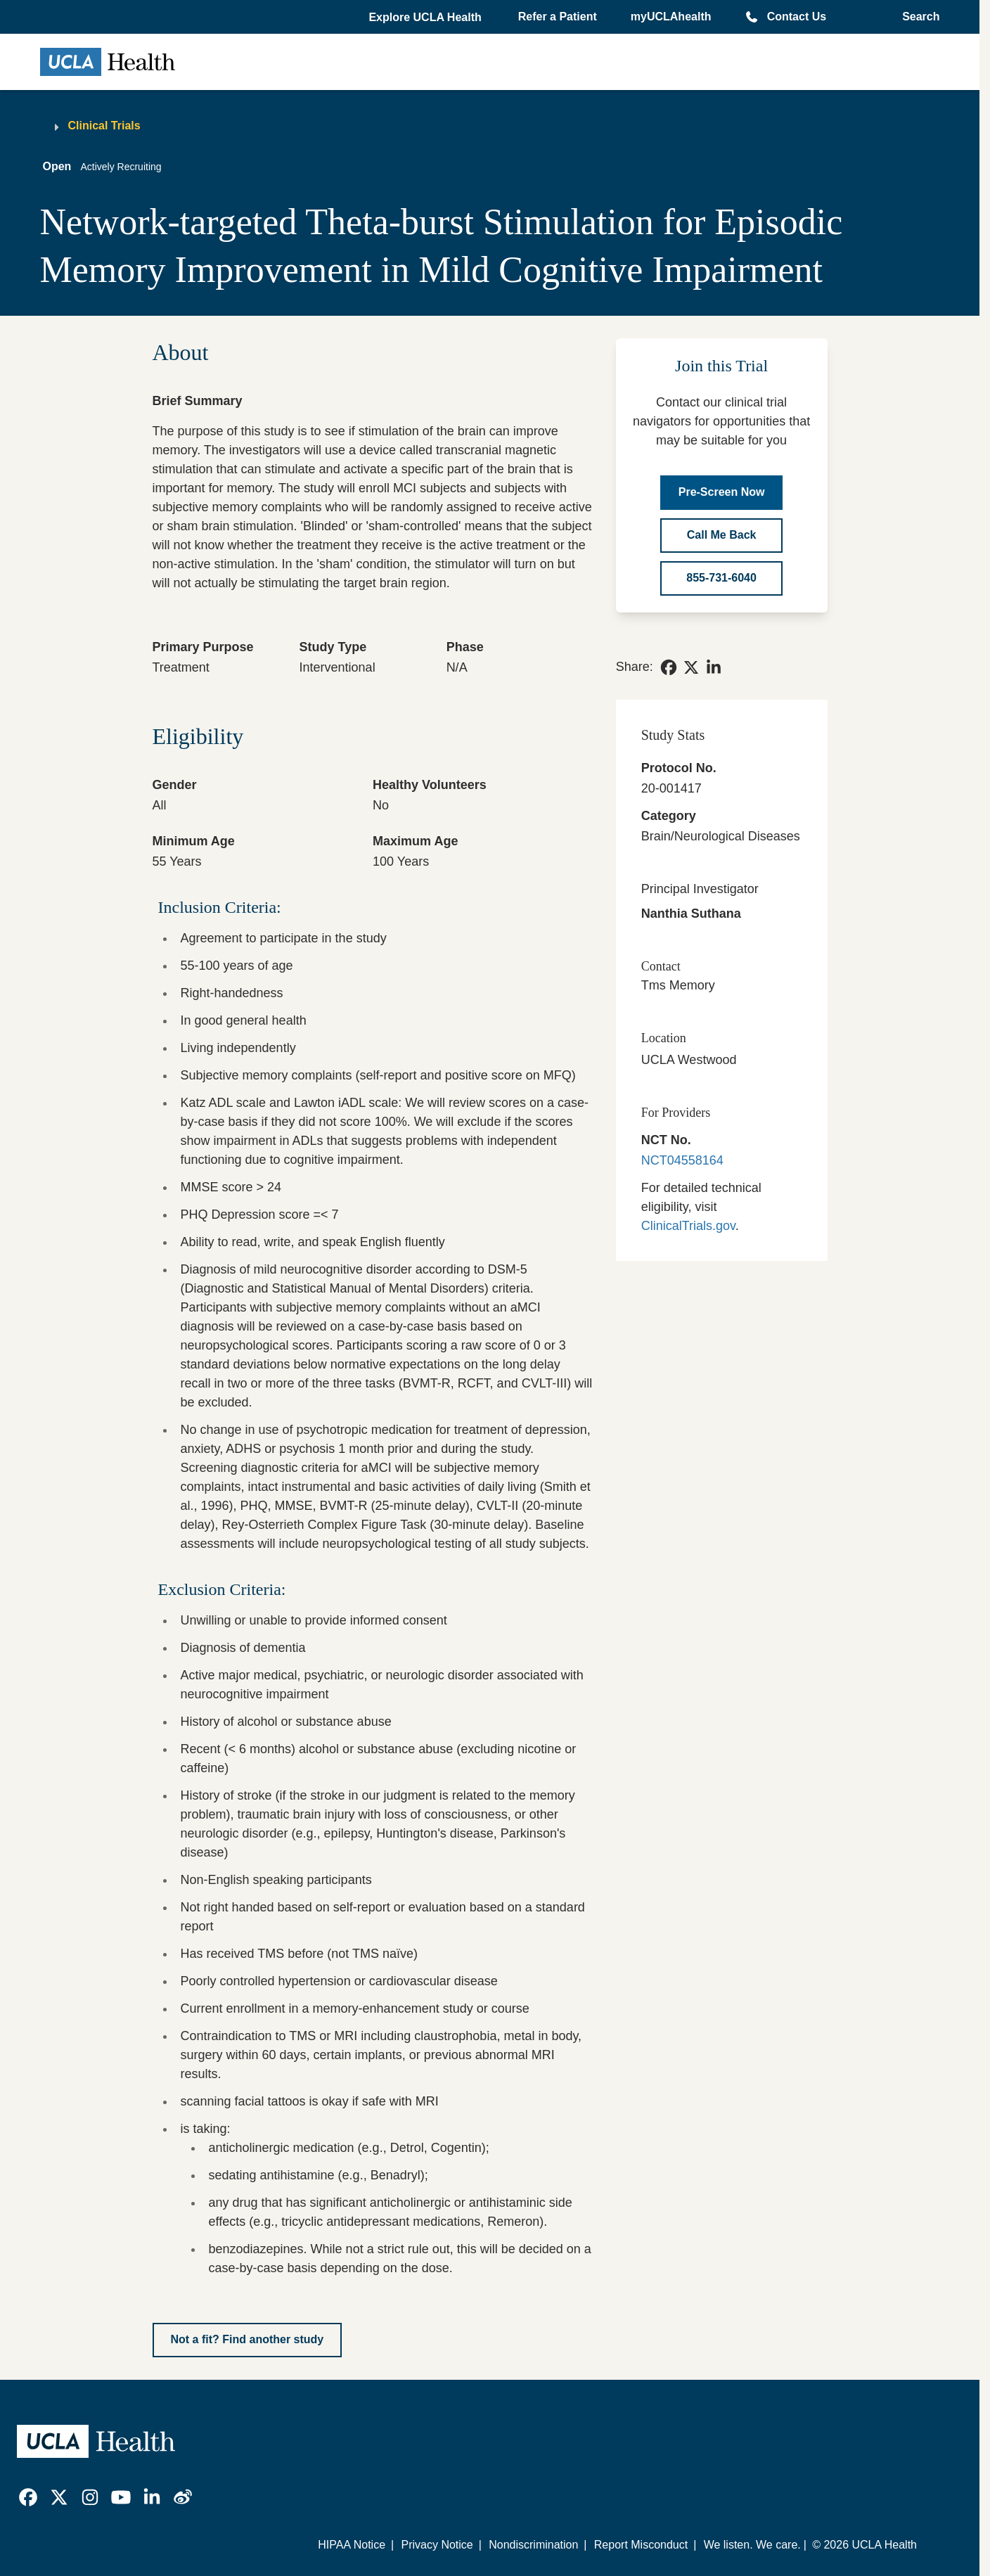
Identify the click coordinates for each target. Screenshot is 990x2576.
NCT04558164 (682, 1160)
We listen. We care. (752, 2545)
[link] (669, 667)
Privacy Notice (436, 2545)
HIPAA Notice (351, 2545)
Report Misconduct (641, 2545)
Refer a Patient (557, 17)
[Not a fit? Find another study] (247, 2340)
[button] (426, 18)
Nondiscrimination (533, 2545)
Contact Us (796, 17)
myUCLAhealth (671, 17)
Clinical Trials (104, 126)
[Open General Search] (916, 17)
